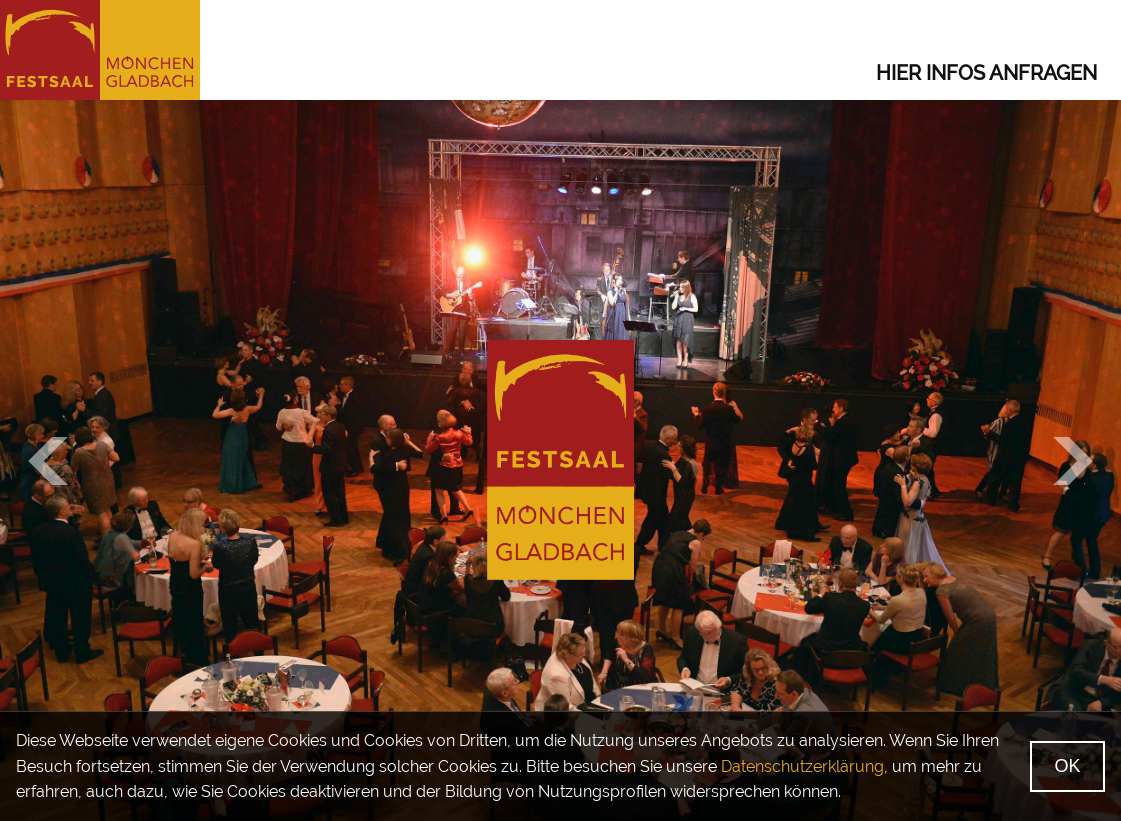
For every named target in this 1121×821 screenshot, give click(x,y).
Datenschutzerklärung (802, 766)
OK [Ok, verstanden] (1068, 766)
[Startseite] (100, 50)
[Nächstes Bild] (1073, 461)
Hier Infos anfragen (986, 73)
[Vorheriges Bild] (48, 461)
